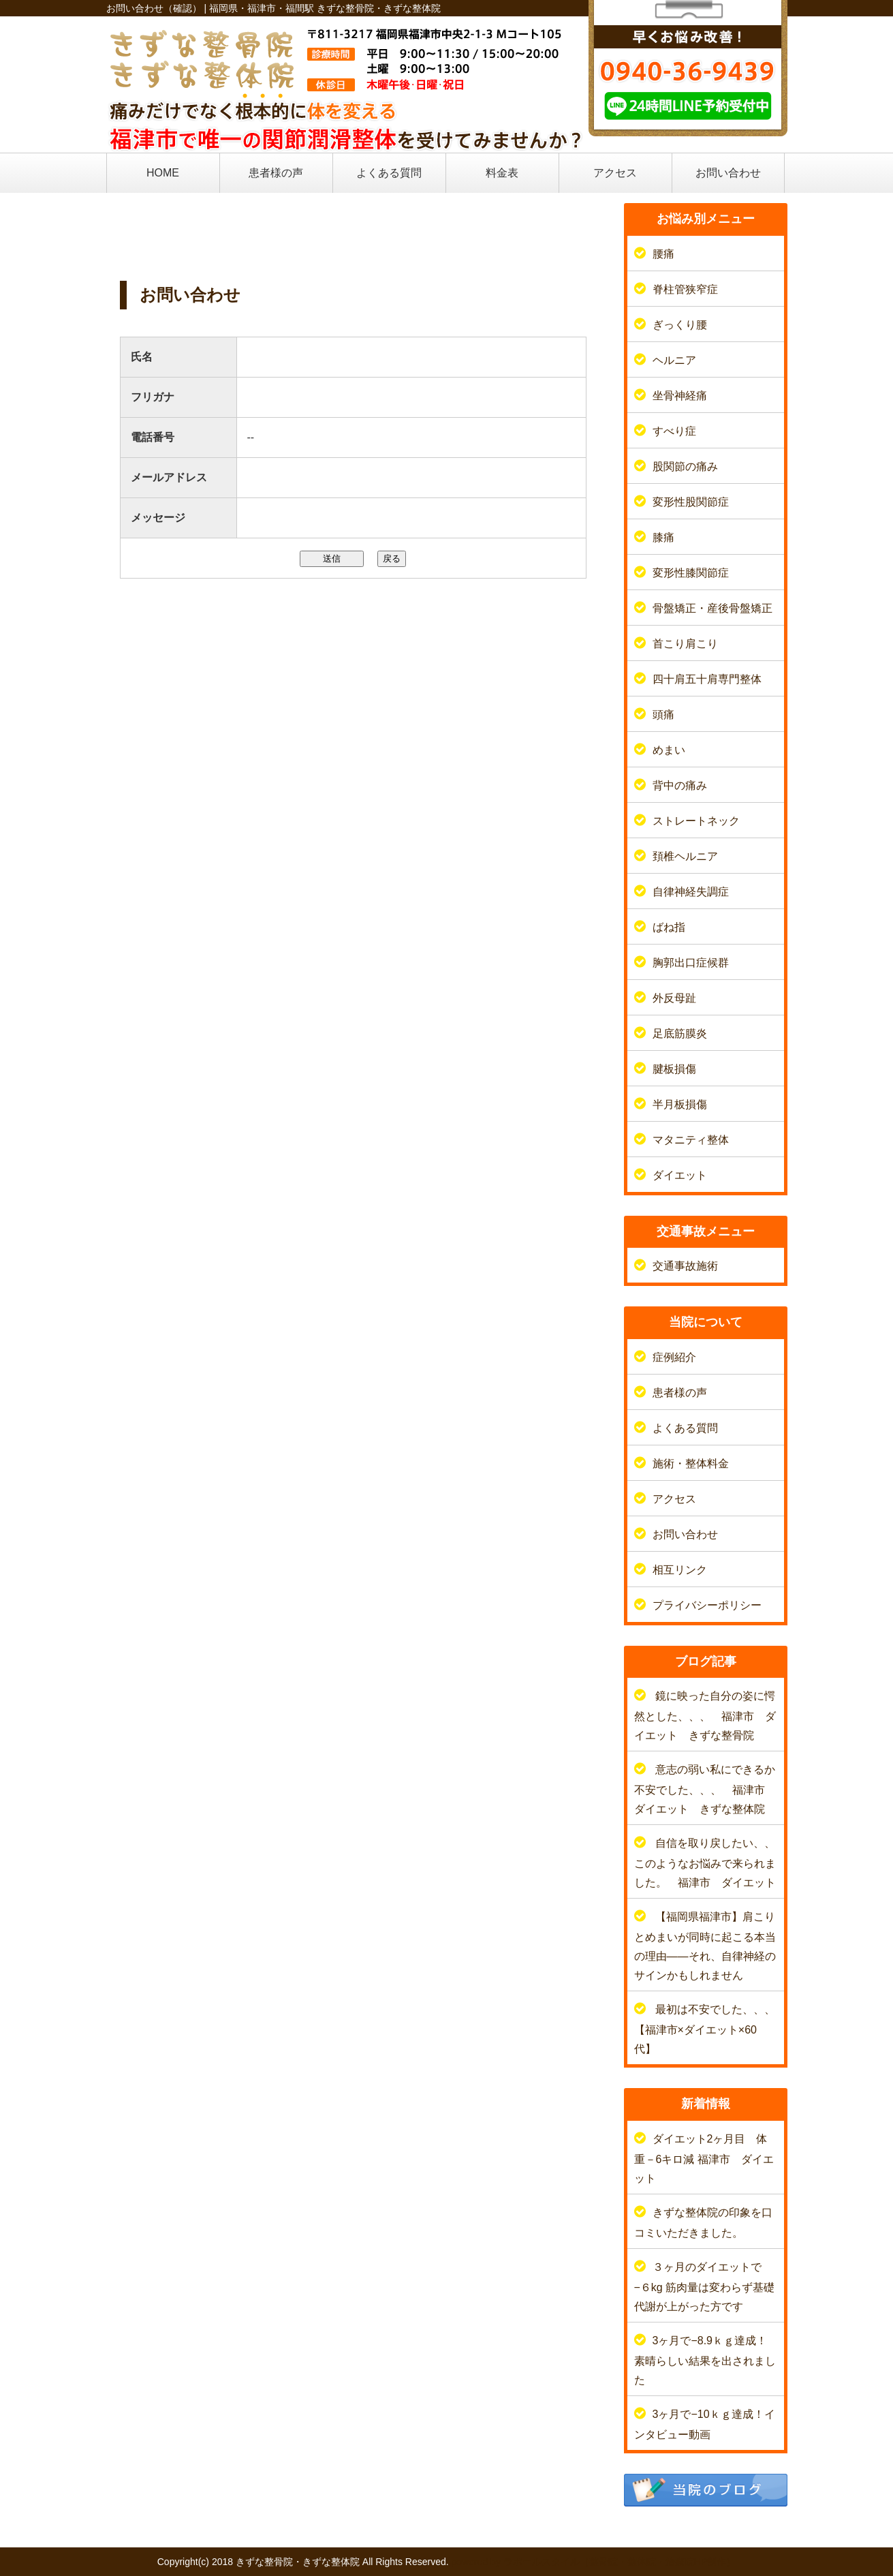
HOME (162, 173)
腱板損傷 (674, 1069)
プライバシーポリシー (707, 1605)
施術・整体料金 (691, 1463)
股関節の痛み (685, 466)
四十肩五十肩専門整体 (707, 679)
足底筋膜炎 (680, 1033)
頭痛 (663, 714)
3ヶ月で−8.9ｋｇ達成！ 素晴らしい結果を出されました (711, 2360)
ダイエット (680, 1175)
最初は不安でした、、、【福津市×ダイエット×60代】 (704, 2029)
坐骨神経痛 (680, 395)
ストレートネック (696, 821)
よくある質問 (389, 173)
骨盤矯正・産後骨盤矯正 (712, 608)
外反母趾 (674, 998)
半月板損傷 (680, 1104)
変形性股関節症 (691, 502)
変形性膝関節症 (691, 573)
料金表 (502, 173)
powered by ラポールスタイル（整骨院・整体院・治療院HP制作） (594, 2561)
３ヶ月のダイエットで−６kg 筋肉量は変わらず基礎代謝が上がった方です (704, 2286)
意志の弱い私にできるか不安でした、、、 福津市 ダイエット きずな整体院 (705, 1789)
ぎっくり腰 (680, 325)
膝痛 (663, 537)
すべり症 (674, 431)
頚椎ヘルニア (685, 856)
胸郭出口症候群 (691, 962)
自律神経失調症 (691, 892)
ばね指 (669, 927)
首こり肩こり (685, 643)
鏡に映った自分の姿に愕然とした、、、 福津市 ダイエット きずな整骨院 (705, 1715)
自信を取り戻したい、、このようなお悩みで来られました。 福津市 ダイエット (705, 1862)
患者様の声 (276, 173)
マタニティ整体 (691, 1140)
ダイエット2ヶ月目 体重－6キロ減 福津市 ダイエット (704, 2158)
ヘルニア (674, 360)
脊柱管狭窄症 (685, 289)
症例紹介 (674, 1357)
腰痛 (663, 254)
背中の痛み (680, 785)
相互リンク (680, 1570)
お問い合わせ (728, 173)
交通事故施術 (685, 1266)
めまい (669, 750)
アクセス (615, 173)
